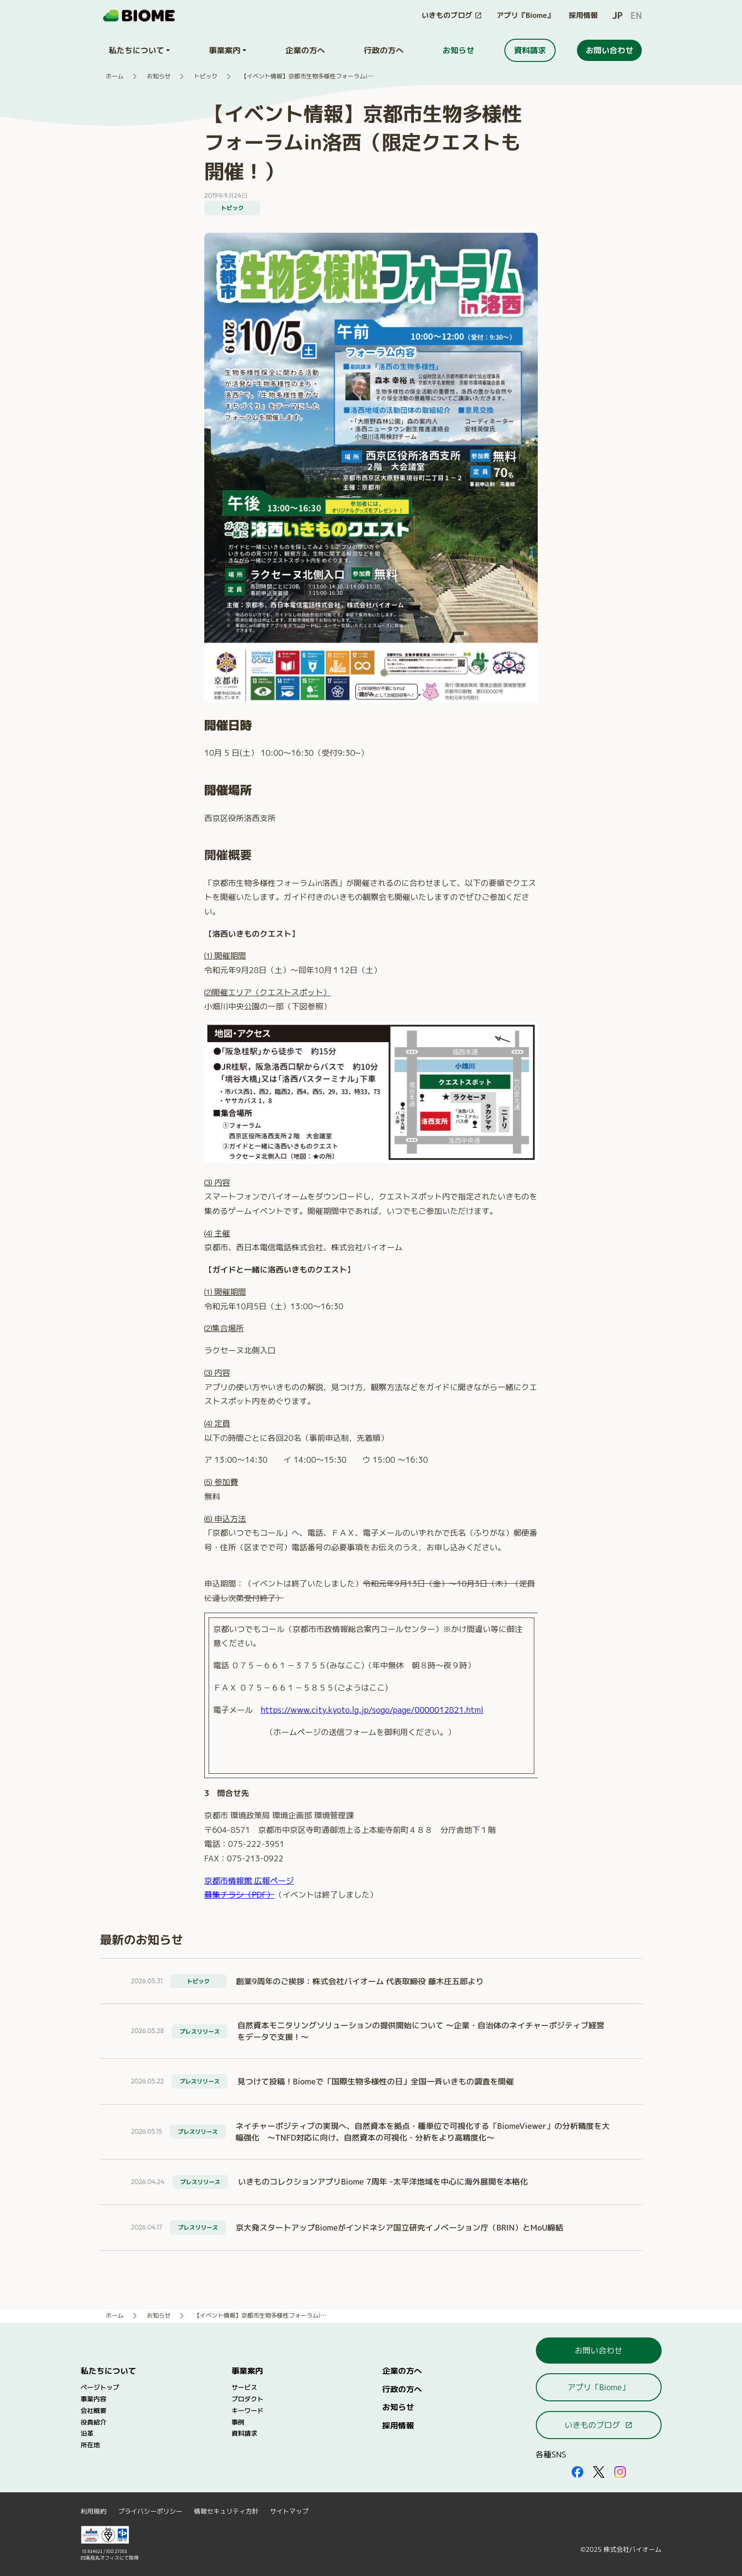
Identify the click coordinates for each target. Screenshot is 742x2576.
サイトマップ (289, 2511)
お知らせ (158, 76)
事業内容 (93, 2399)
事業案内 (247, 2370)
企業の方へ (402, 2370)
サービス (244, 2387)
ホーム (115, 76)
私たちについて (108, 2370)
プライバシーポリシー (150, 2511)
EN (636, 16)
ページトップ (100, 2387)
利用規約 (93, 2511)
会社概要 (93, 2410)
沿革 (87, 2433)
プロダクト (247, 2399)
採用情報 (583, 15)
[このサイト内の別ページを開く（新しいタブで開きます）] (452, 15)
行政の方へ (402, 2389)
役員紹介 (93, 2422)
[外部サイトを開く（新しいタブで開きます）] (577, 2471)
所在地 (90, 2445)
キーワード (247, 2410)
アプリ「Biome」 (598, 2387)
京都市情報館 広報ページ (249, 1880)
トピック (205, 76)
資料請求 (244, 2433)
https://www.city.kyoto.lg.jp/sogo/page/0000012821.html (372, 1709)
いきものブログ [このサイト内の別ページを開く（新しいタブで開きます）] (598, 2424)
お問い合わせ (598, 2350)
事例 (237, 2422)
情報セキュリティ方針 (226, 2511)
